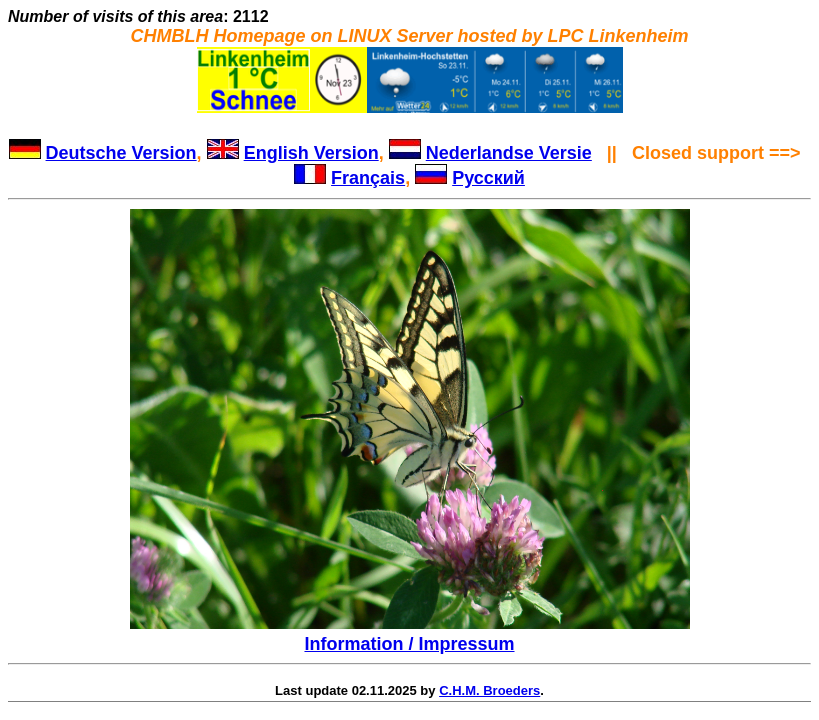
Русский (488, 178)
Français (368, 178)
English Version (311, 153)
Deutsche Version (121, 153)
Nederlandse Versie (509, 153)
